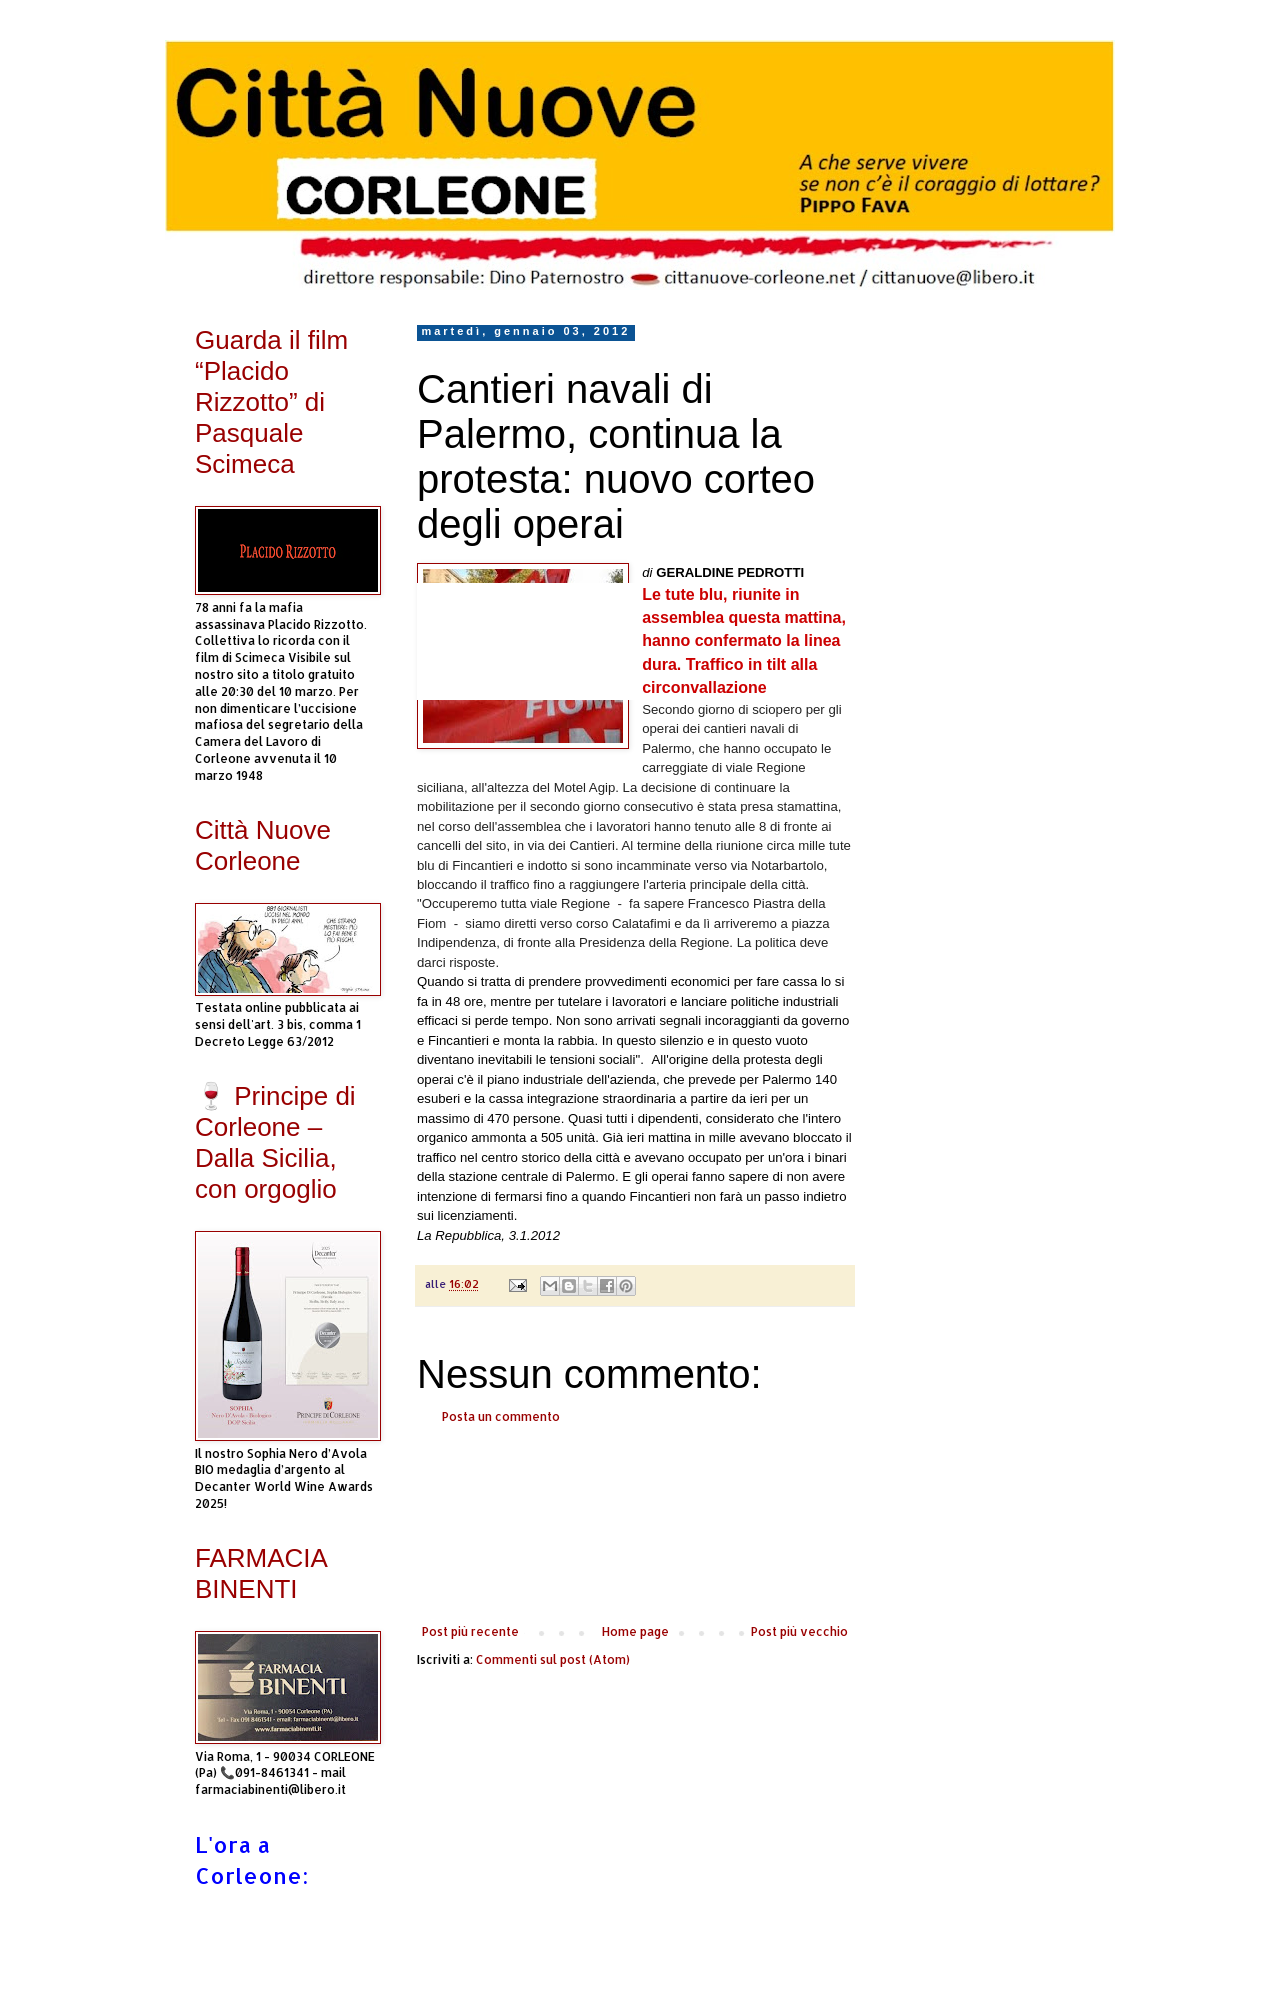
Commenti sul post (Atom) (553, 1659)
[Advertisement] (635, 1525)
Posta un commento (501, 1416)
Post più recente (470, 1631)
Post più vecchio (799, 1631)
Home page (635, 1631)
